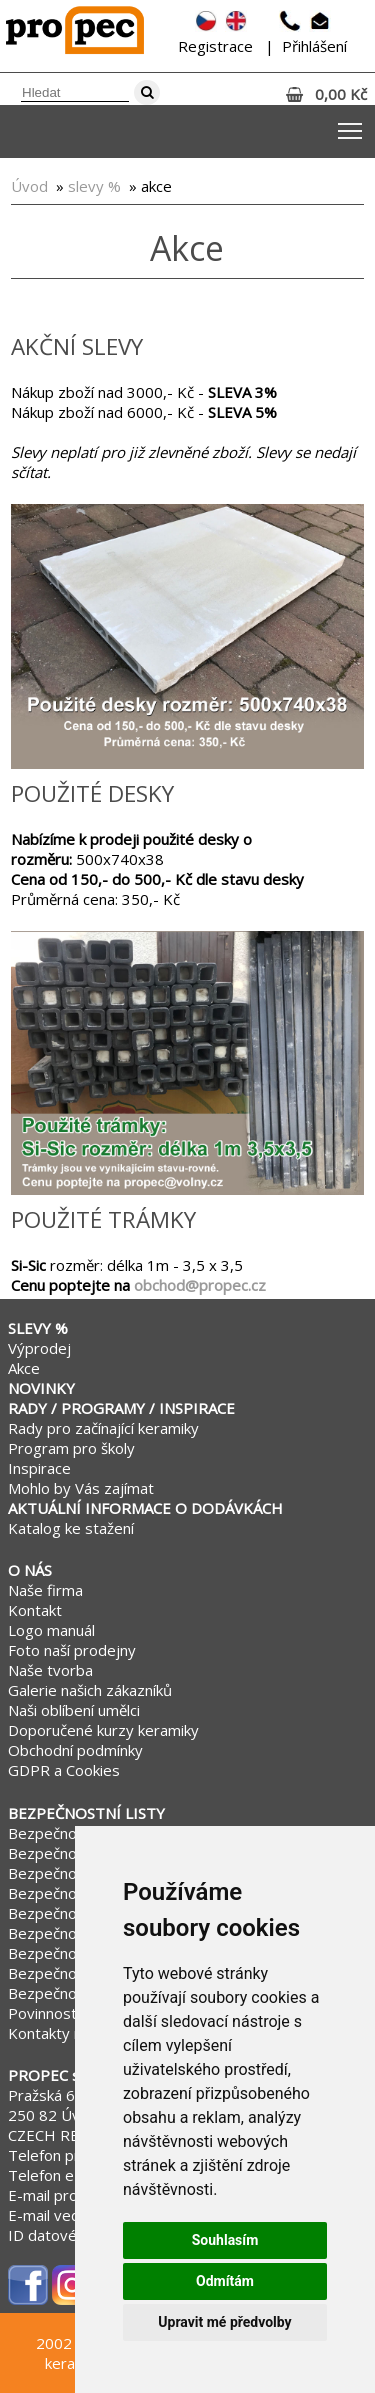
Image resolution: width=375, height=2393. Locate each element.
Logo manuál (51, 1630)
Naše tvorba (50, 1670)
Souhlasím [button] (225, 2240)
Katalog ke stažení (71, 1528)
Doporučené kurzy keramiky (103, 1730)
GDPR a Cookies (64, 1770)
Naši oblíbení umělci (74, 1710)
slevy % (94, 186)
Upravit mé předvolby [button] (224, 2322)
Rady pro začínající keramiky (103, 1428)
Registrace (215, 46)
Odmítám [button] (225, 2281)
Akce (24, 1368)
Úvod (29, 186)
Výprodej (39, 1348)
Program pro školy (71, 1448)
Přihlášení (314, 46)
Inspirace (39, 1468)
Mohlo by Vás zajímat (81, 1488)
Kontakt (35, 1610)
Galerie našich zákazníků (90, 1690)
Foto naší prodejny (72, 1650)
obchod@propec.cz (200, 1285)
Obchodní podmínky (75, 1750)
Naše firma (45, 1590)
